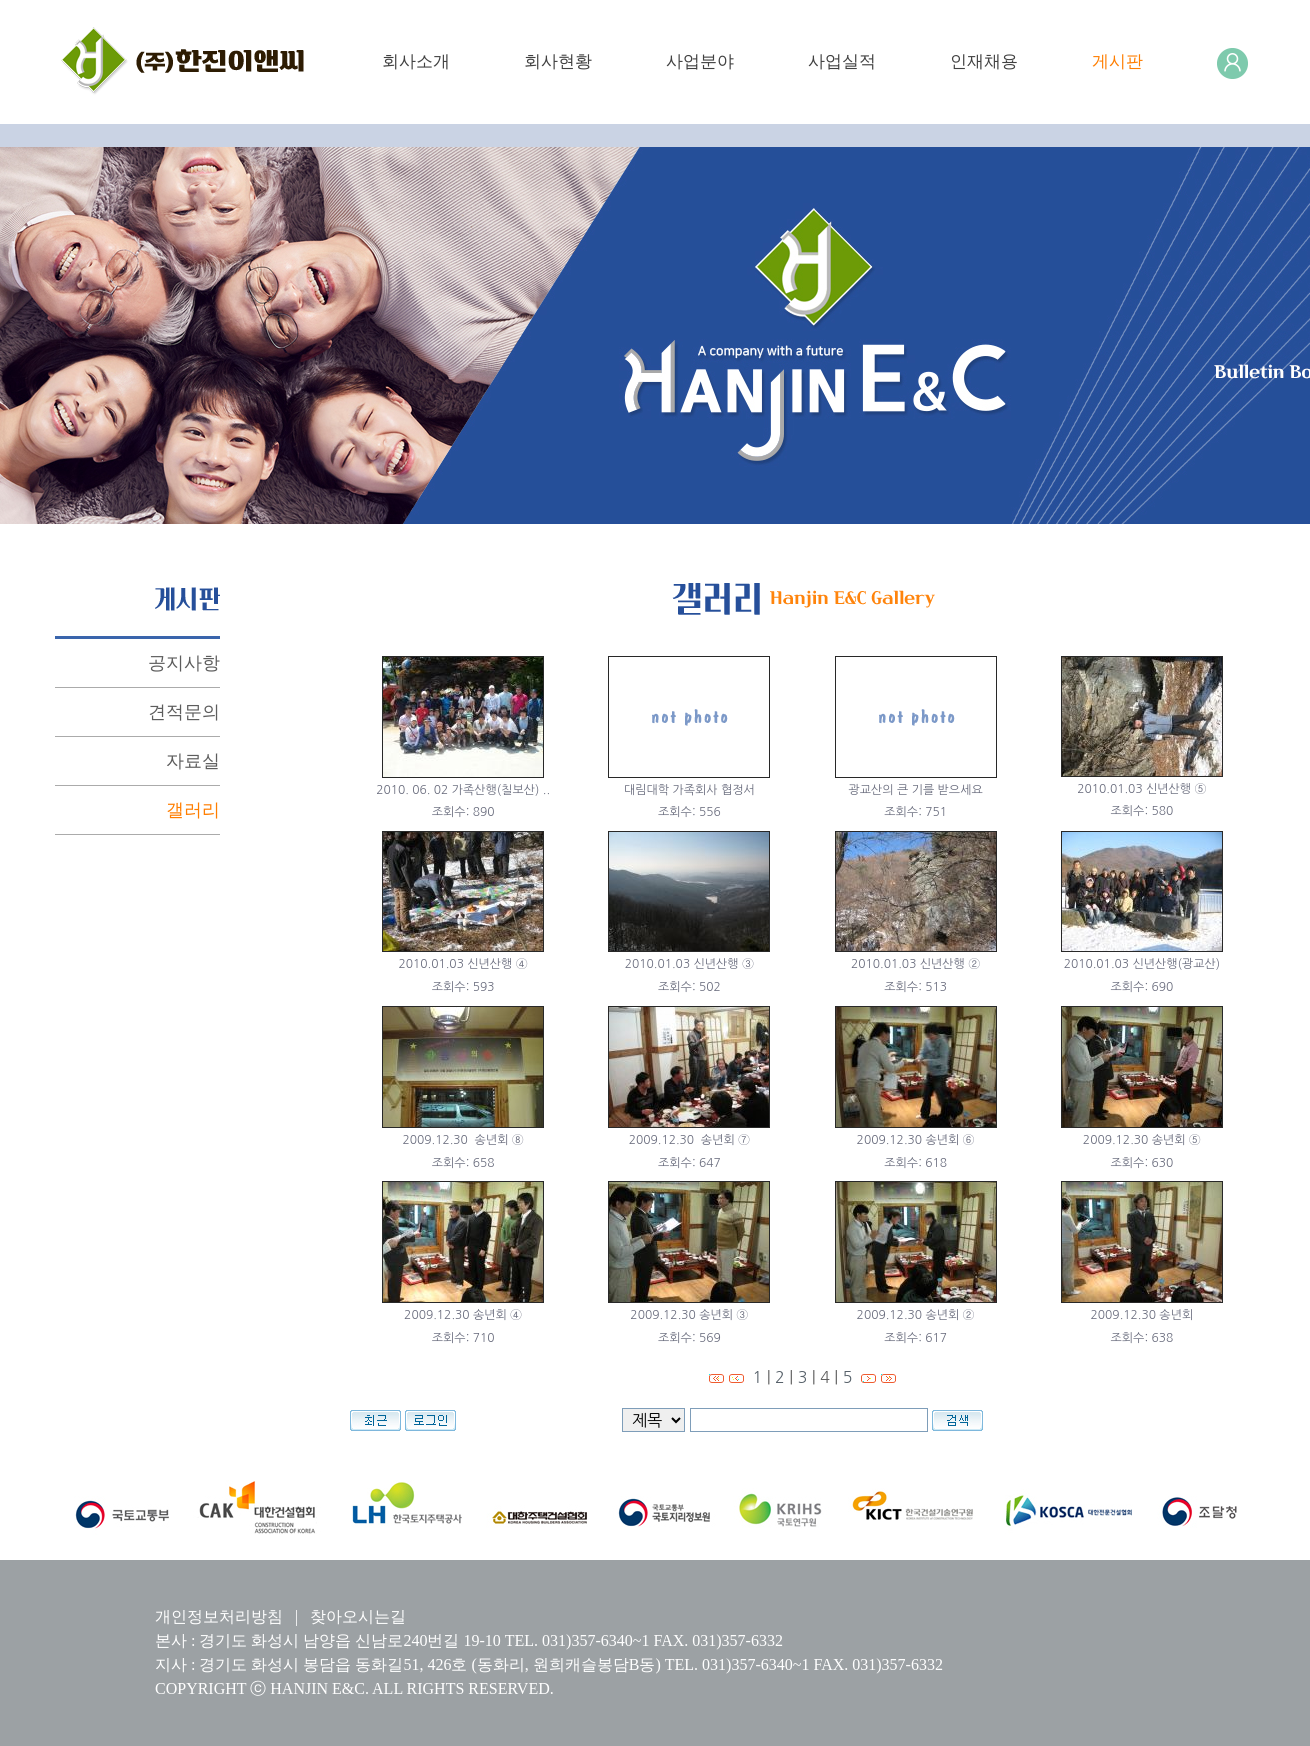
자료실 (193, 761)
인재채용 (984, 61)
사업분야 (700, 61)
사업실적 (842, 61)
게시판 (1117, 61)
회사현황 (558, 61)
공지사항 (184, 663)
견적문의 (184, 712)
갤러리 (193, 810)
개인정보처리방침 (219, 1616)
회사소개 (416, 61)
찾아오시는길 (358, 1616)
